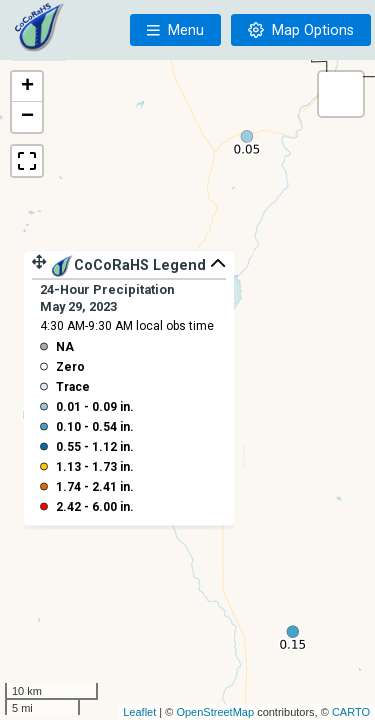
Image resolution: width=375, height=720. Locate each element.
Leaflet (139, 712)
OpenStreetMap (215, 712)
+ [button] (27, 87)
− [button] (27, 117)
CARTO (351, 712)
